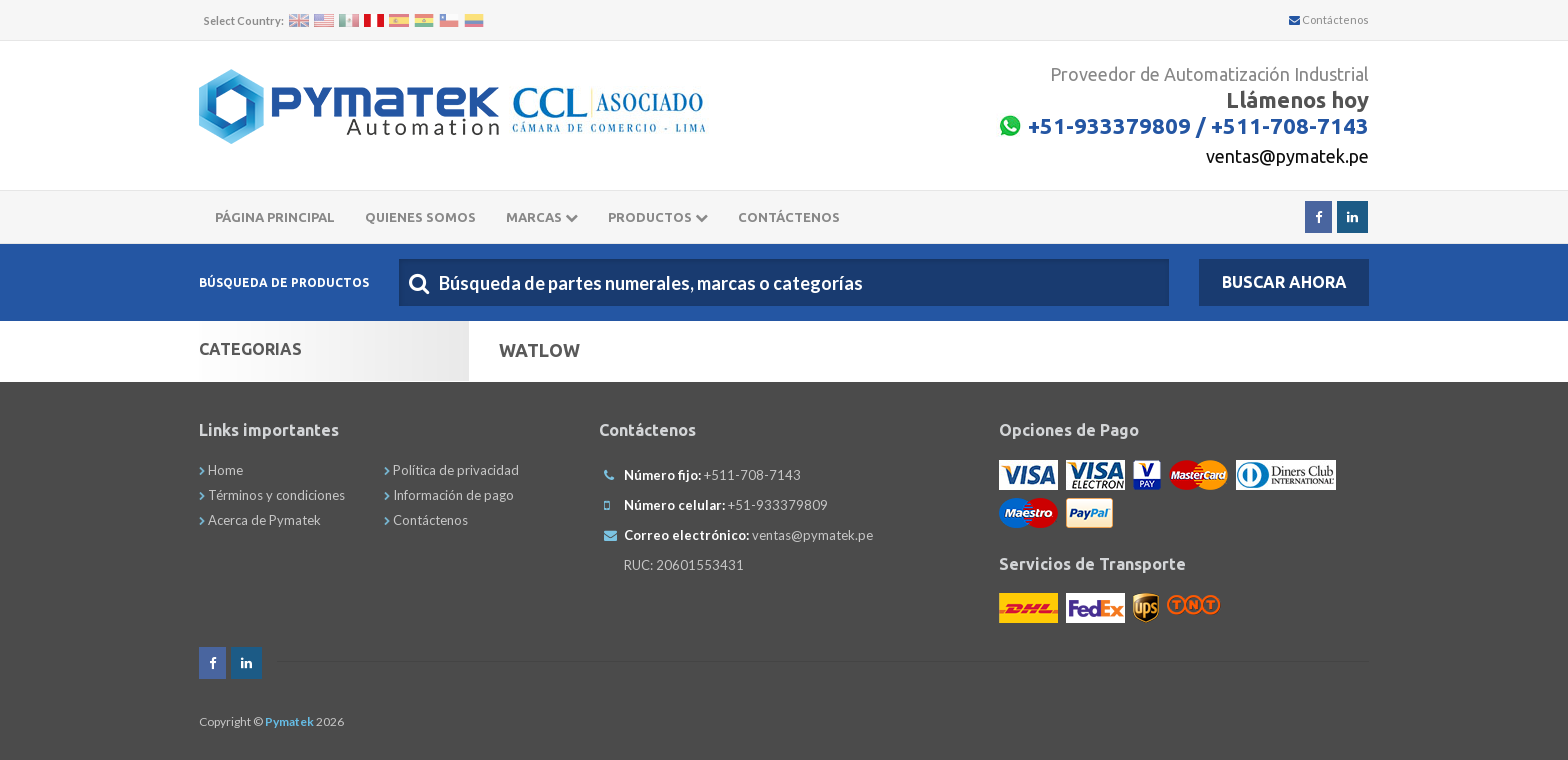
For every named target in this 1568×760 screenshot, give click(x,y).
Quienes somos (420, 217)
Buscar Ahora (1284, 282)
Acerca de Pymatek (260, 520)
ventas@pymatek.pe (1287, 156)
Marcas (542, 217)
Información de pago (449, 495)
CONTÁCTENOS (789, 217)
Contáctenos (1329, 19)
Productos (658, 217)
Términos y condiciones (272, 495)
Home (221, 470)
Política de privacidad (451, 470)
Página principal (275, 217)
